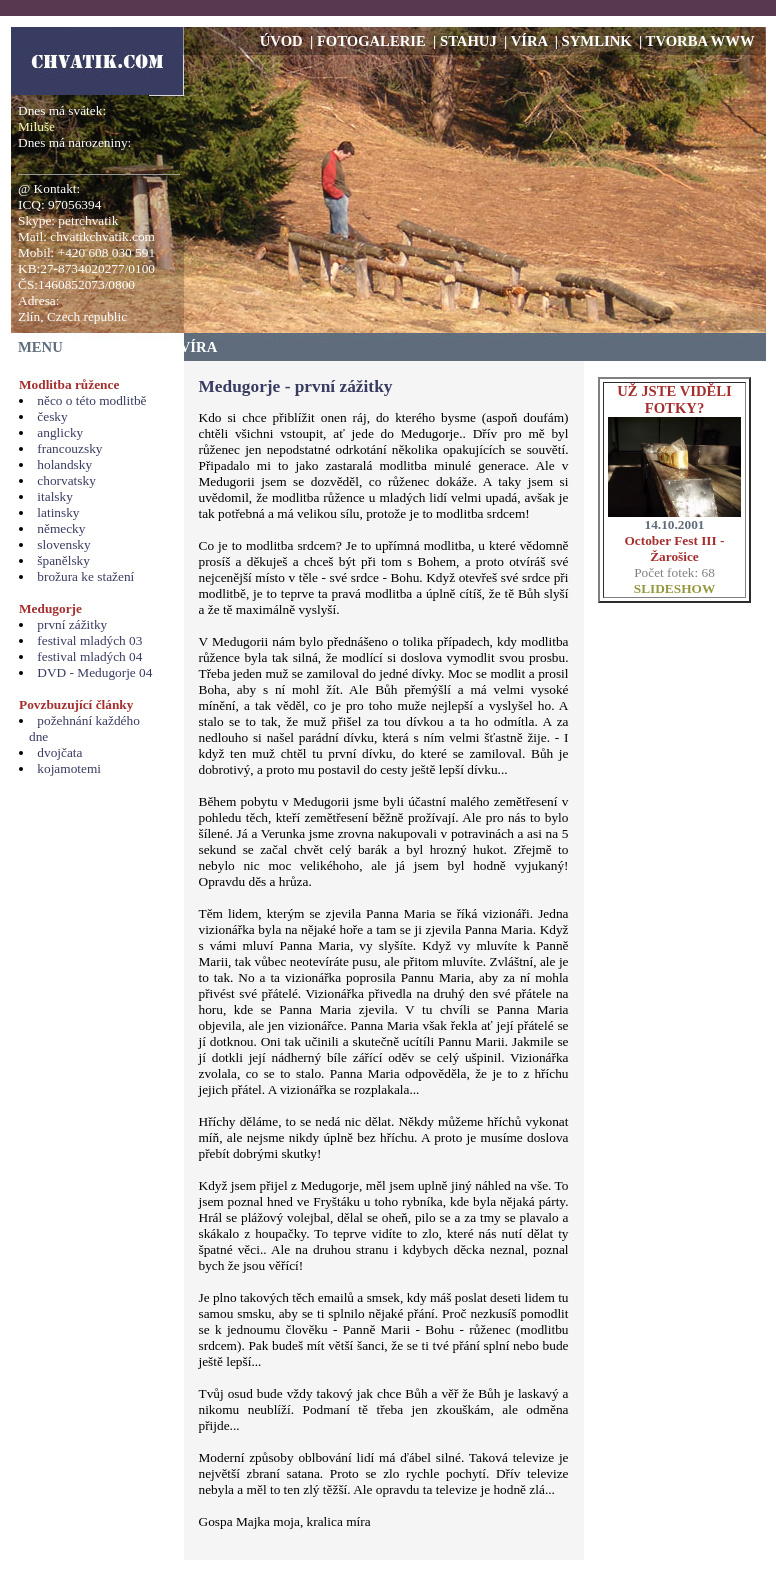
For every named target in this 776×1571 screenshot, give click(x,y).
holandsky (64, 464)
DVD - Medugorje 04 (94, 672)
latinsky (58, 512)
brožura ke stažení (85, 576)
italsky (55, 496)
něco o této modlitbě (91, 400)
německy (61, 528)
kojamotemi (69, 768)
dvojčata (59, 752)
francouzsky (69, 448)
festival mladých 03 (89, 640)
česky (52, 416)
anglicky (60, 432)
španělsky (63, 560)
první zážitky (72, 624)
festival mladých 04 (89, 656)
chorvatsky (66, 480)
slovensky (63, 544)
